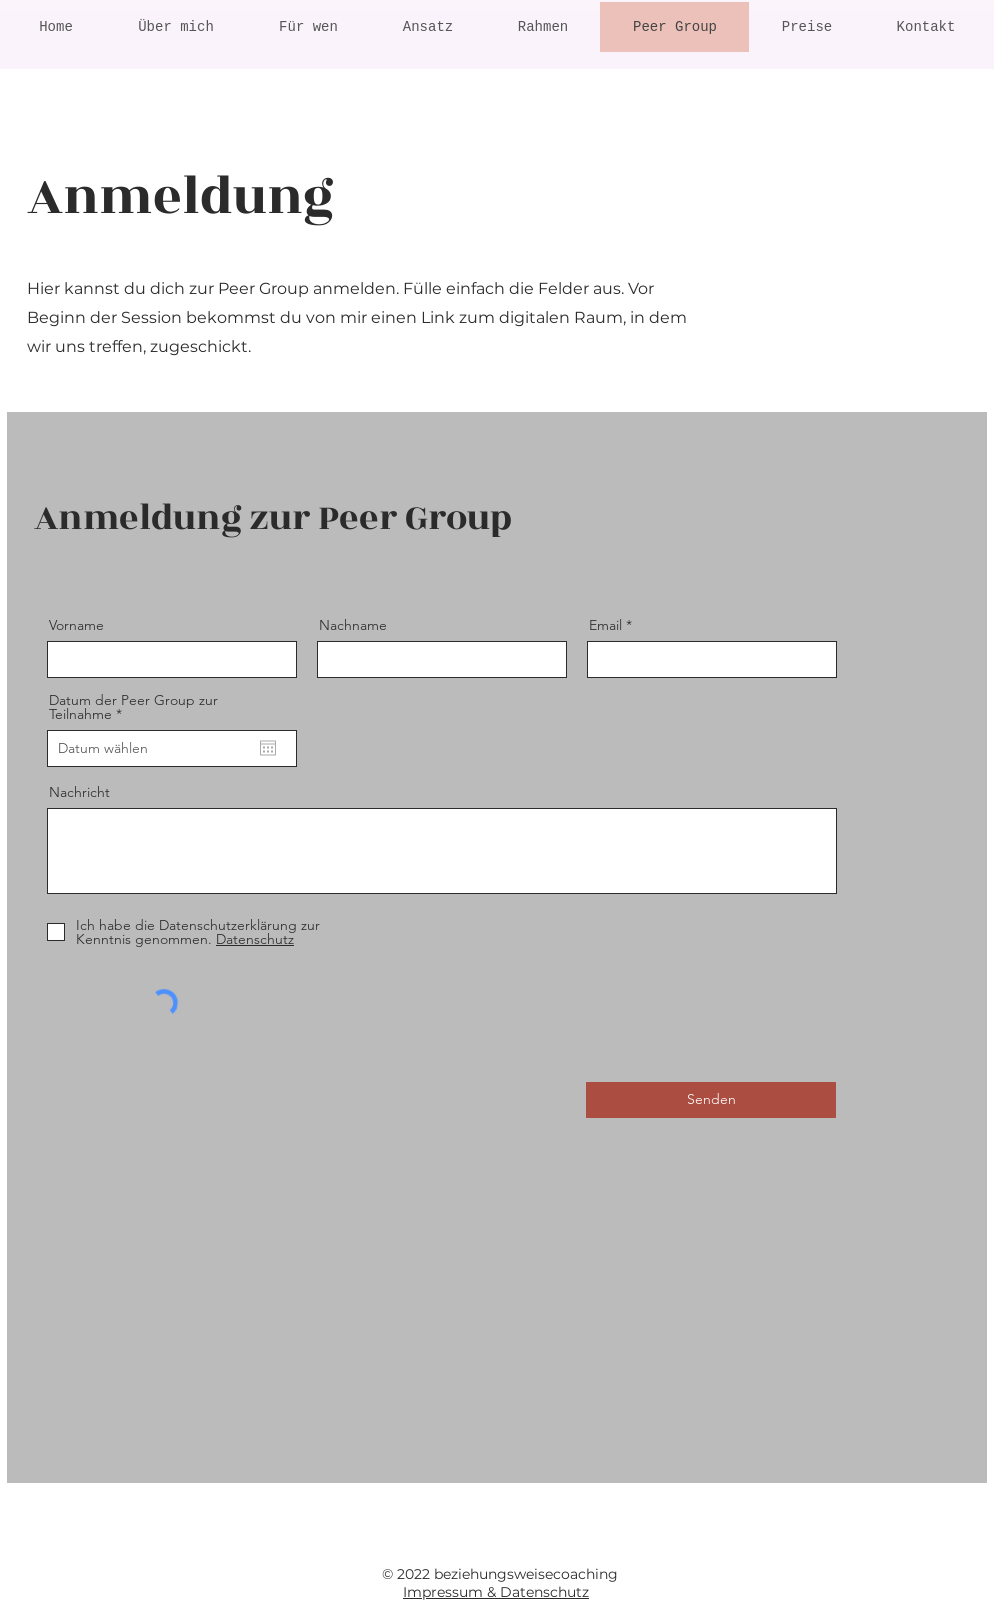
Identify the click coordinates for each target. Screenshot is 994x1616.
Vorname (76, 625)
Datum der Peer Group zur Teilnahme (133, 707)
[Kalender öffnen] (268, 748)
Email (605, 625)
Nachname (353, 625)
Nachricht (79, 792)
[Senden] (711, 1100)
